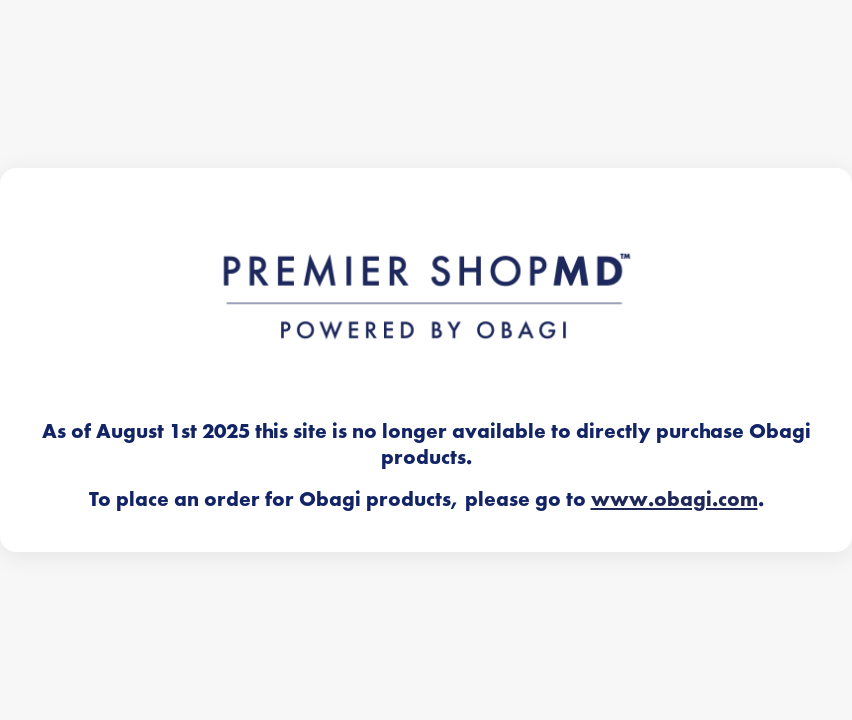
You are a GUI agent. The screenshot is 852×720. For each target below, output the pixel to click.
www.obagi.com (674, 499)
